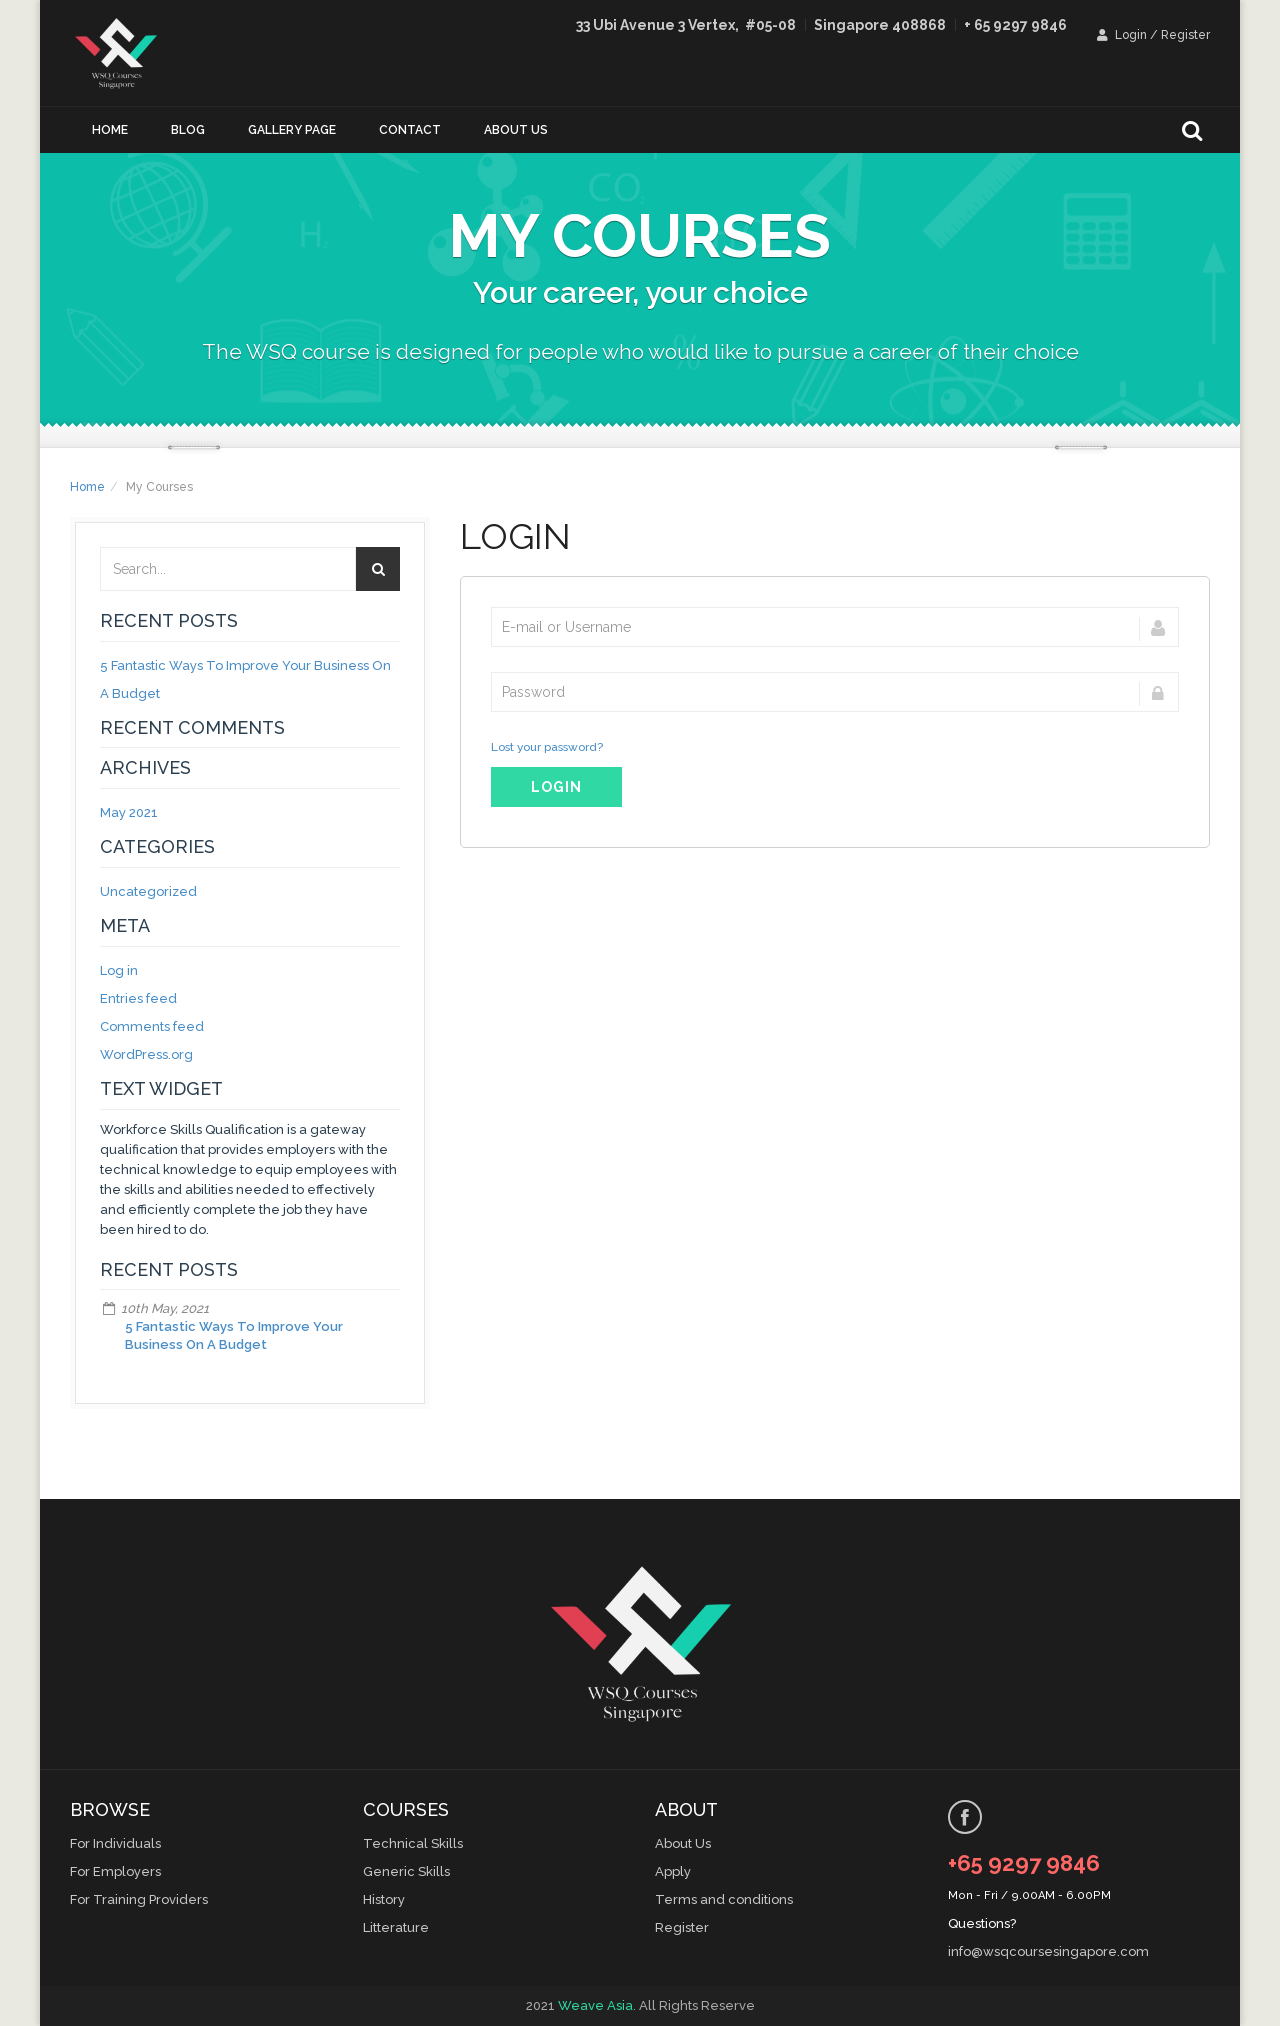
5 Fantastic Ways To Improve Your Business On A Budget (234, 1335)
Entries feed (138, 998)
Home (110, 130)
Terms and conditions (724, 1899)
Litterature (396, 1927)
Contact (410, 130)
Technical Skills (413, 1843)
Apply (673, 1871)
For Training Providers (139, 1899)
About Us (683, 1843)
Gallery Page (292, 130)
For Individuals (115, 1843)
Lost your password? (547, 747)
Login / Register (1153, 35)
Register (682, 1927)
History (384, 1899)
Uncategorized (148, 891)
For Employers (115, 1871)
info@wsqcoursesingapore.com (1048, 1951)
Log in (119, 970)
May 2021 (129, 812)
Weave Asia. (597, 2005)
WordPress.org (146, 1054)
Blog (188, 130)
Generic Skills (406, 1871)
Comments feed (152, 1026)
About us (516, 130)
